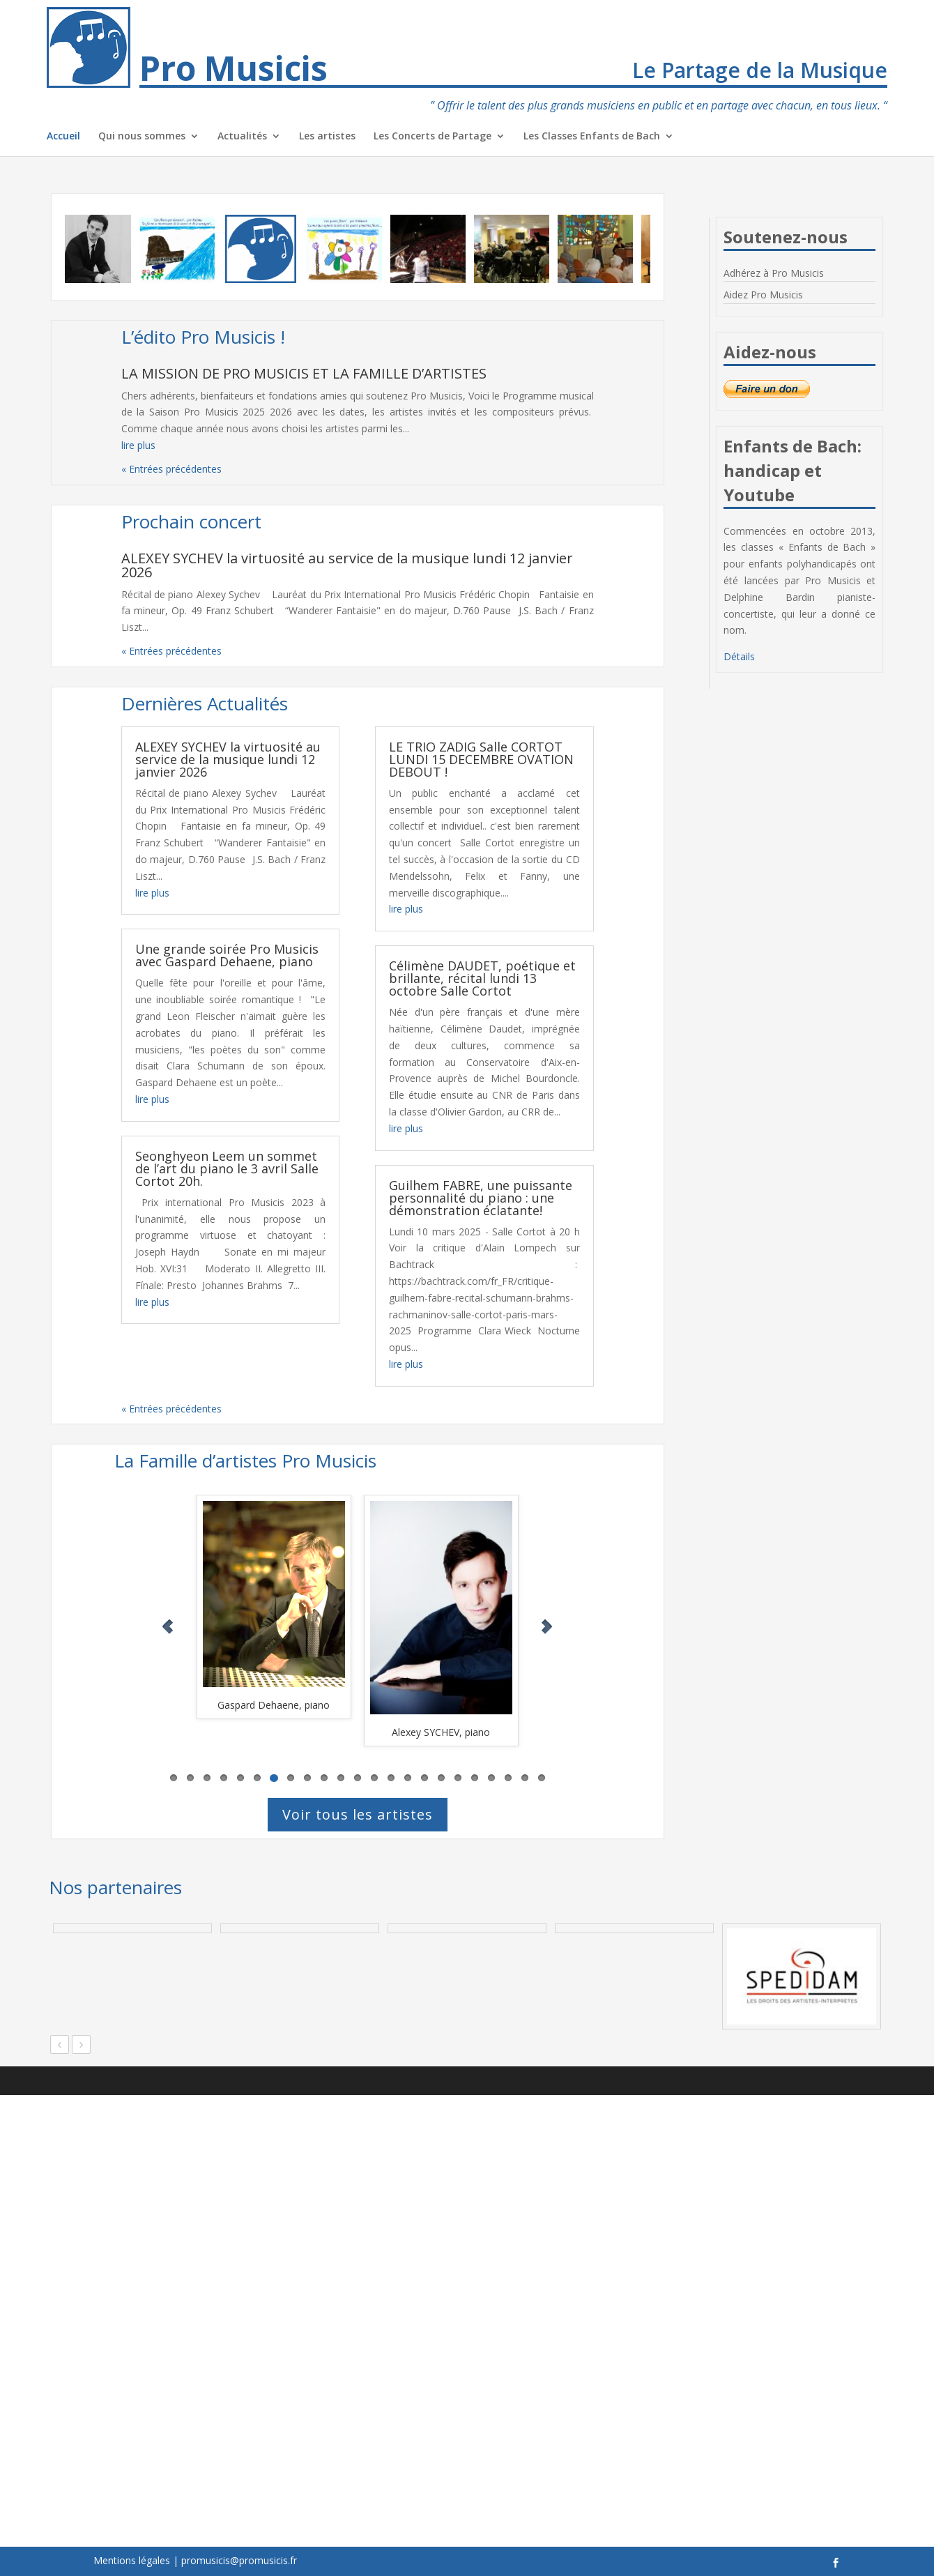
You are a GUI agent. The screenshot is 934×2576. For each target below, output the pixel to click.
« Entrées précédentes (171, 468)
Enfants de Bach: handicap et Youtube (793, 470)
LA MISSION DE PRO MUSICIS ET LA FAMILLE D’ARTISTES (304, 373)
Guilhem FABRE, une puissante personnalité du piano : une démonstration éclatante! (480, 1198)
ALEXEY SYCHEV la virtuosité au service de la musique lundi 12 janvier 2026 (347, 565)
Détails (739, 656)
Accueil (63, 136)
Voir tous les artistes (357, 1814)
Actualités (242, 136)
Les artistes (327, 136)
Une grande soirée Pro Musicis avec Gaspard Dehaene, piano (227, 955)
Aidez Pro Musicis (763, 294)
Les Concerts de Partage (432, 136)
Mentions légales (131, 2560)
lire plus (138, 445)
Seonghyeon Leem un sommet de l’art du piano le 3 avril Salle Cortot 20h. (227, 1168)
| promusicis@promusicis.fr (235, 2560)
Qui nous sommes (141, 136)
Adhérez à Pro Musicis (774, 273)
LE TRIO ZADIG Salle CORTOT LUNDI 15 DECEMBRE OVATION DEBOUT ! (481, 759)
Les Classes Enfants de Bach (591, 136)
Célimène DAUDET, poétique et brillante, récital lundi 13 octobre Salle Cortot (482, 978)
